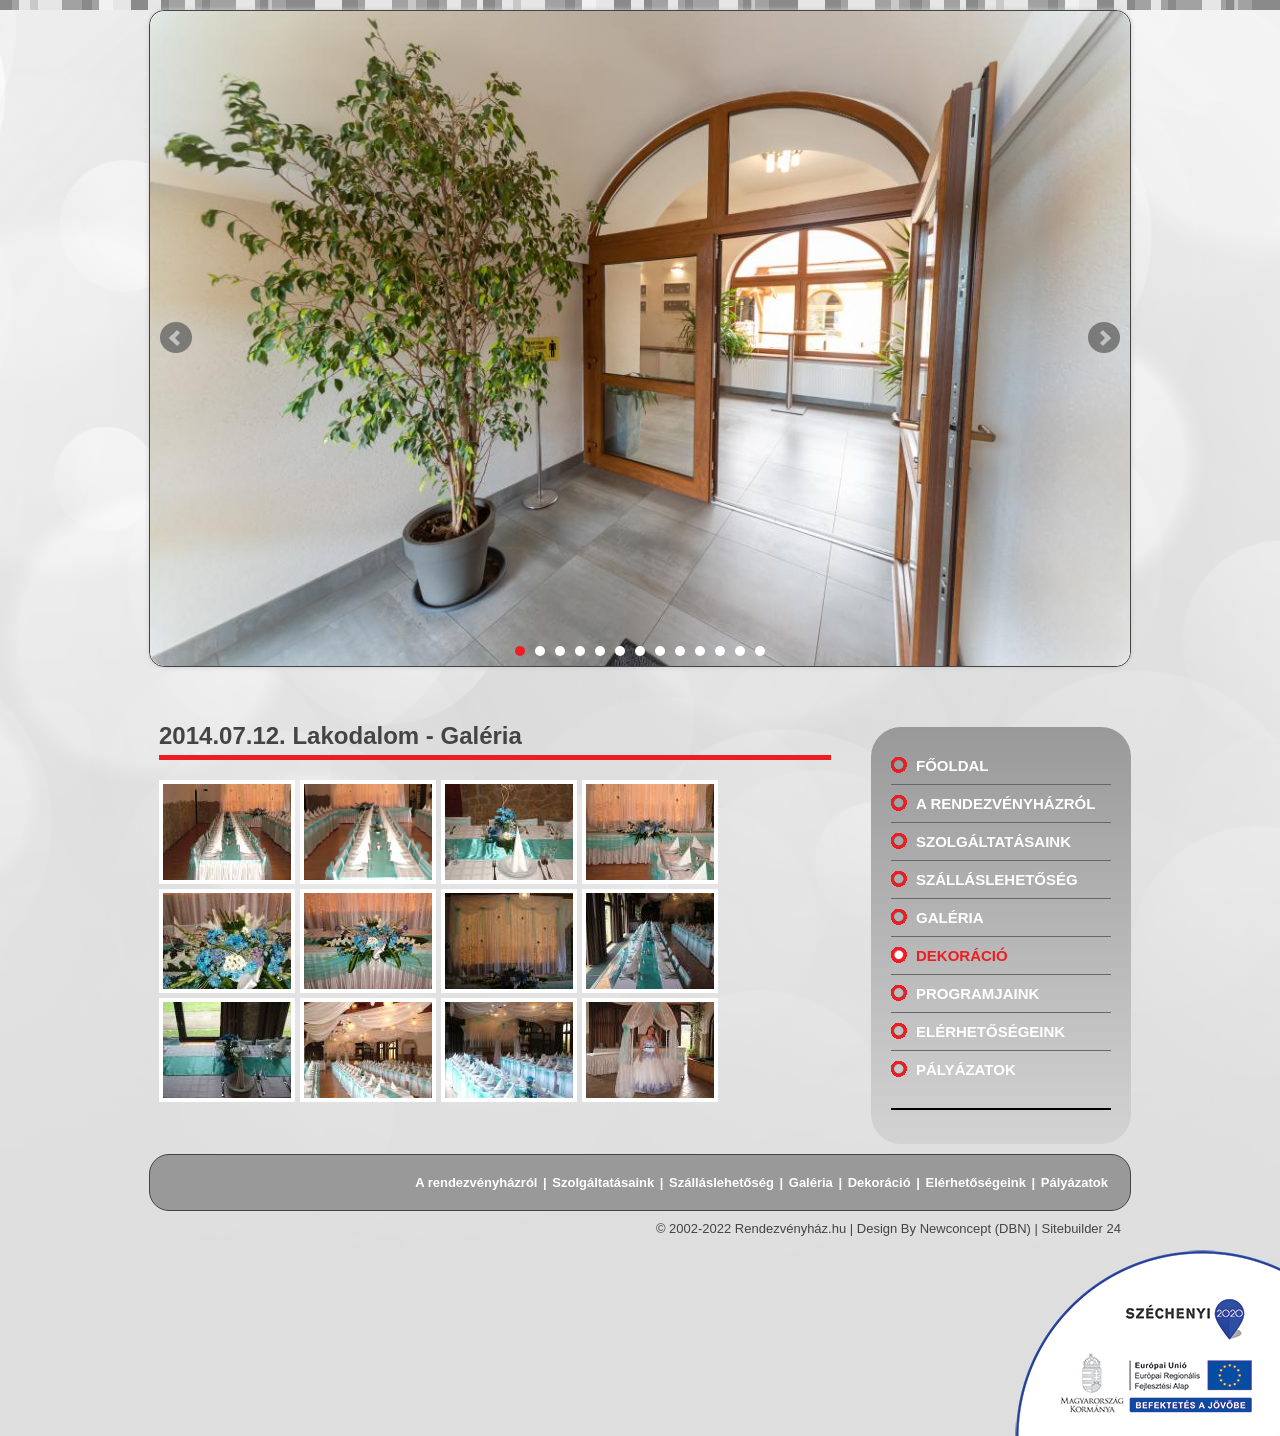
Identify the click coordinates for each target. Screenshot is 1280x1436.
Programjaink (977, 993)
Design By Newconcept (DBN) (944, 1228)
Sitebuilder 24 (1082, 1228)
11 (720, 651)
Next (1104, 338)
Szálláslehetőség (997, 879)
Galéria (950, 917)
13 (760, 651)
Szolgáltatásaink (993, 841)
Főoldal (952, 765)
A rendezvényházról (1005, 803)
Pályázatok (966, 1069)
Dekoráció (962, 955)
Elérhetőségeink (990, 1031)
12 (740, 651)
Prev (176, 338)
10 (700, 651)
